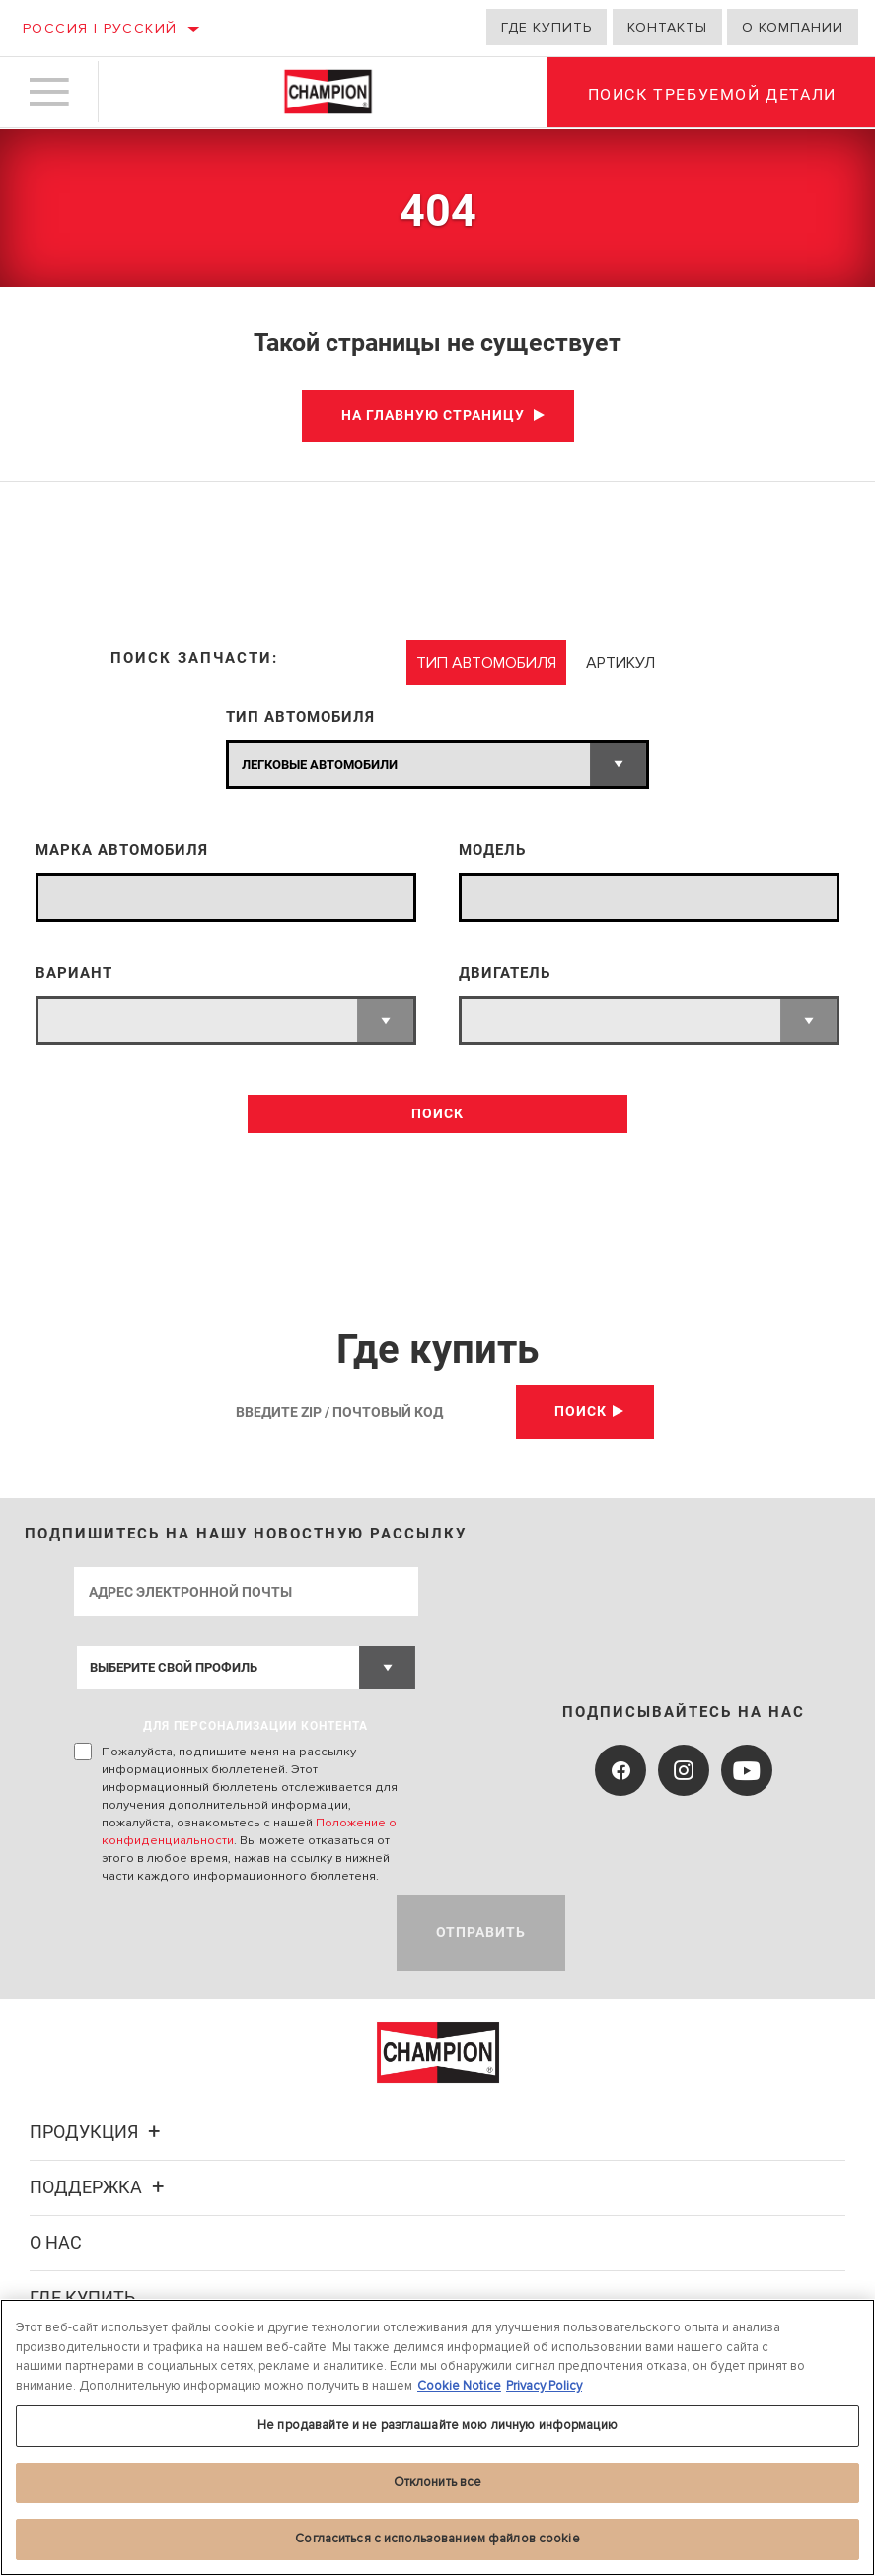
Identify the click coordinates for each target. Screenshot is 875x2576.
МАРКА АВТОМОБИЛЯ (122, 850)
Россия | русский (100, 28)
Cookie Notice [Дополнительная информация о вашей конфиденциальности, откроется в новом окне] (459, 2386)
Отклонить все (438, 2482)
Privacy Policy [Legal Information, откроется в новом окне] (544, 2386)
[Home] (328, 92)
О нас (56, 2242)
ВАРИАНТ (74, 973)
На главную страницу (433, 415)
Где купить (546, 27)
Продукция (98, 2131)
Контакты (667, 27)
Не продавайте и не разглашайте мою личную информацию (437, 2425)
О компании (792, 27)
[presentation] (224, 1933)
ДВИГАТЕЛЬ (504, 973)
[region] (437, 2437)
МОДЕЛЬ (492, 850)
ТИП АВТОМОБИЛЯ (300, 717)
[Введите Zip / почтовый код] (368, 1412)
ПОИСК (437, 1113)
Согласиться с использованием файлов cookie (437, 2538)
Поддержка (100, 2187)
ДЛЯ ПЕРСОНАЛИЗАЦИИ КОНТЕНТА (255, 1726)
